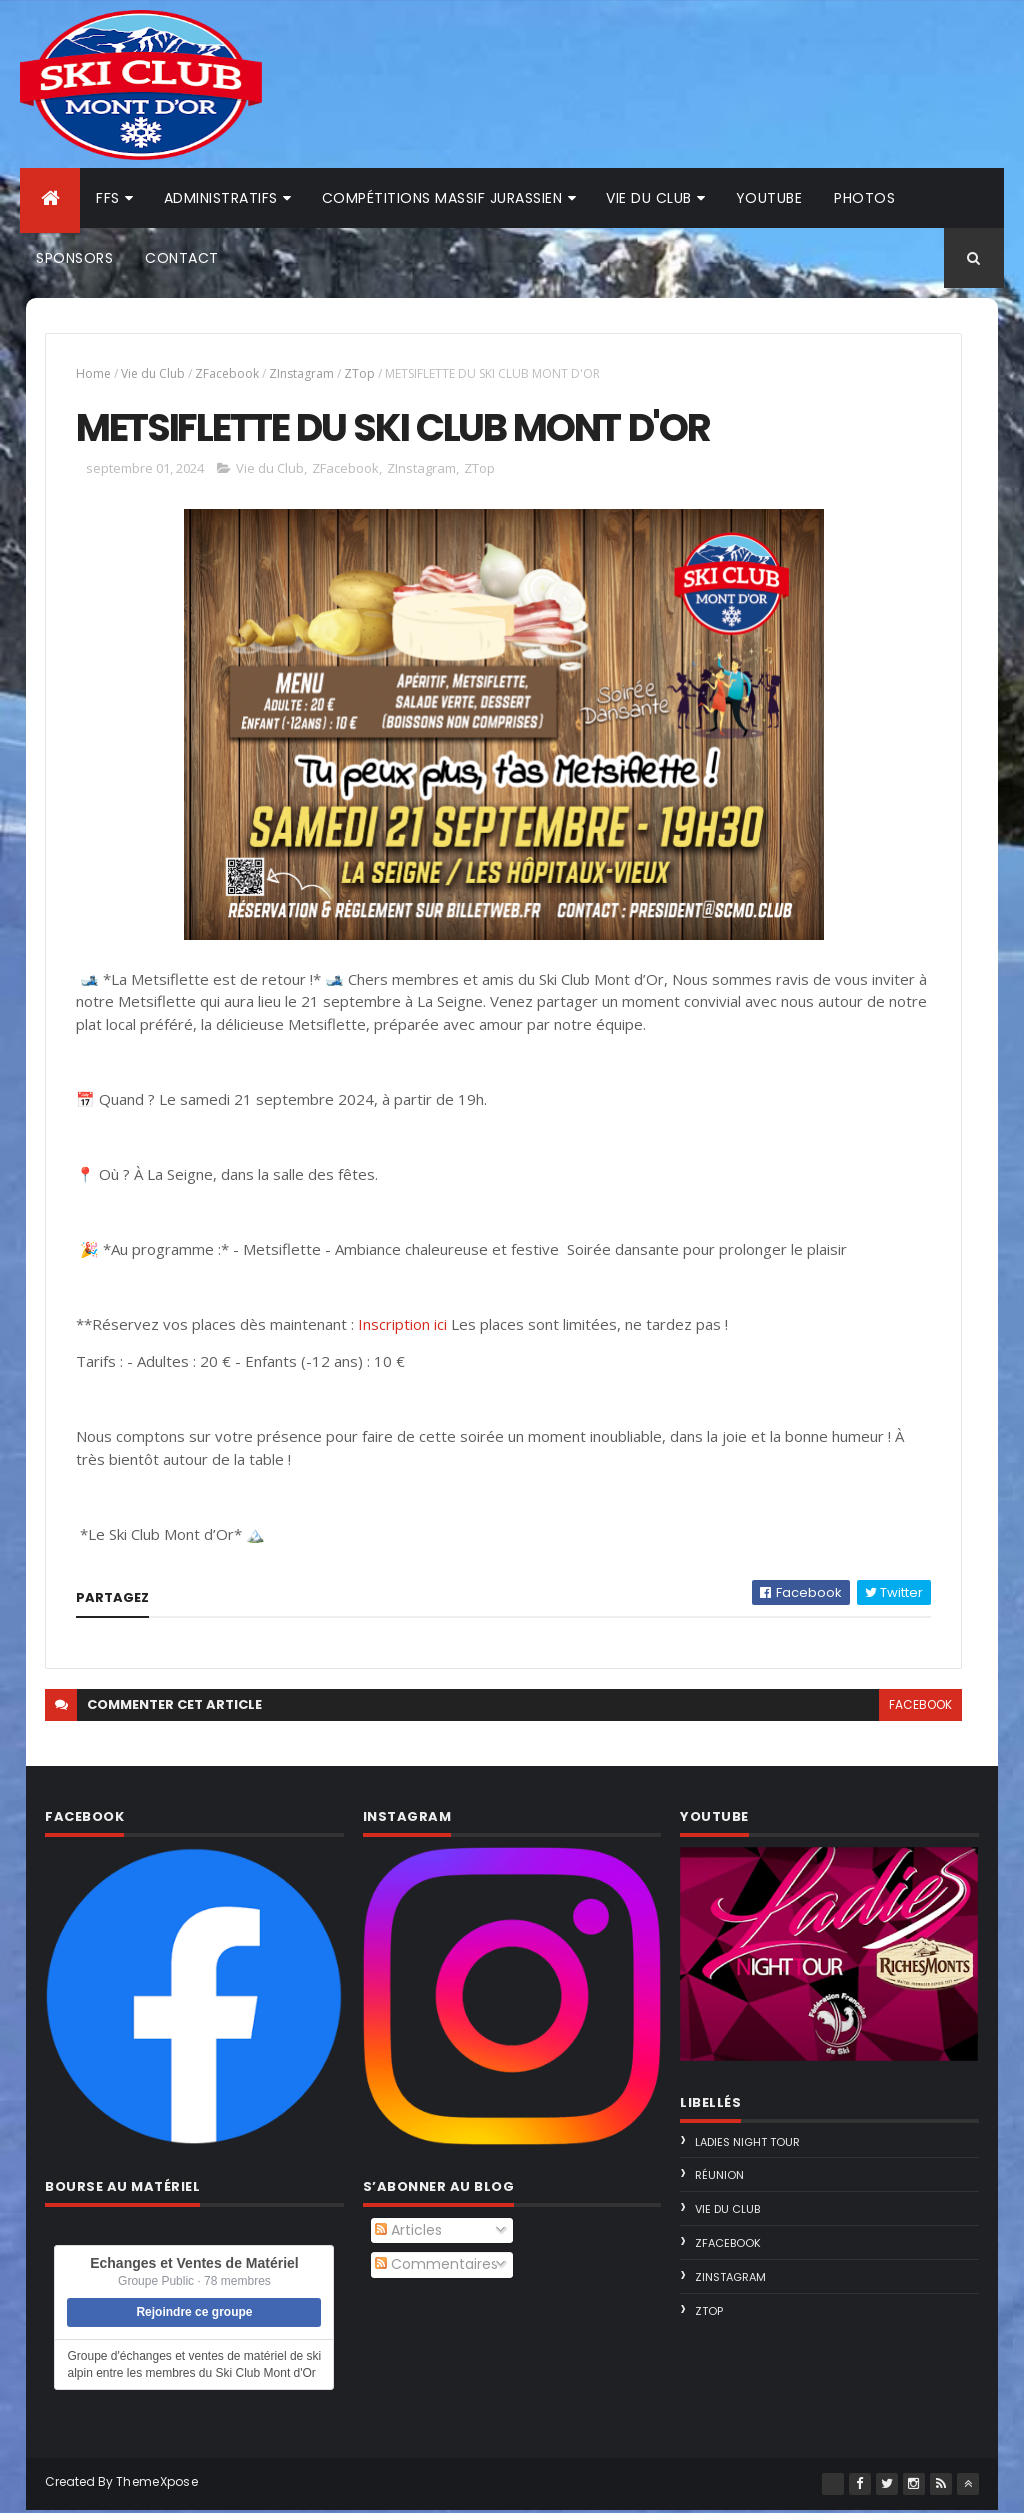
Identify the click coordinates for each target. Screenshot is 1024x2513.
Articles (408, 2233)
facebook (918, 1708)
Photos (864, 198)
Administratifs (221, 198)
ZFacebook (227, 373)
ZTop (359, 373)
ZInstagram (301, 373)
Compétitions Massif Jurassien (442, 198)
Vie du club (649, 198)
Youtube (769, 198)
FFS (108, 198)
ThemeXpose (157, 2485)
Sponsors (74, 258)
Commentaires (436, 2267)
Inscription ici (402, 1327)
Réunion (719, 2179)
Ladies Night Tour (747, 2145)
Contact (182, 258)
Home (93, 373)
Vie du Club (153, 373)
